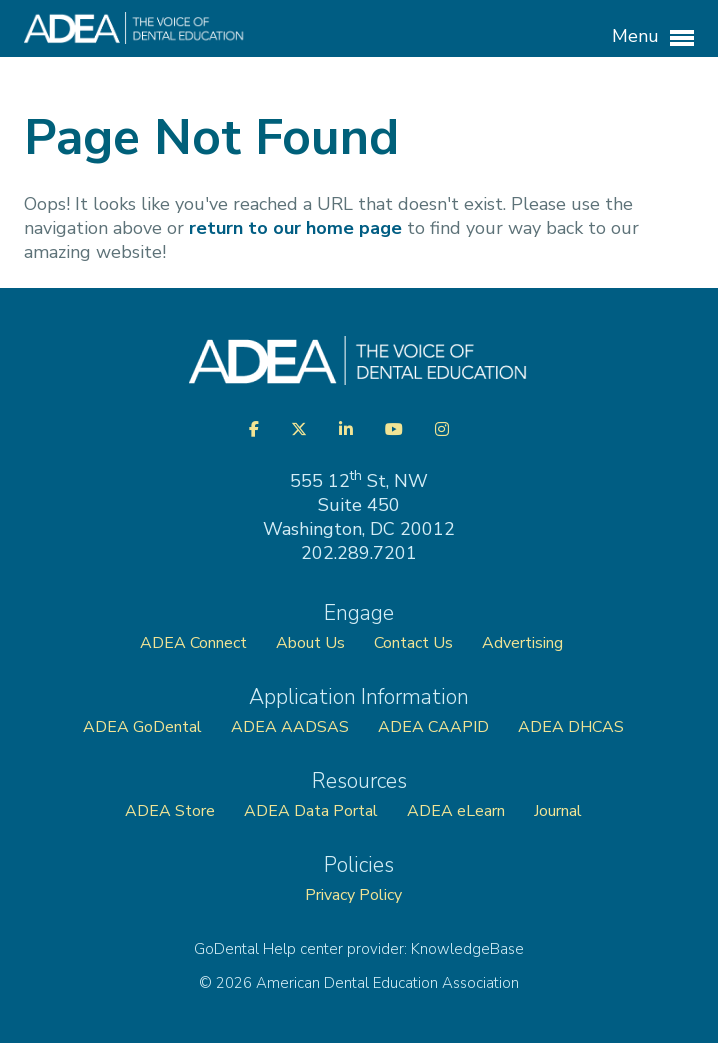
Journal (558, 811)
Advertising (524, 643)
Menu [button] (653, 37)
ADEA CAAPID (433, 727)
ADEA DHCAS (571, 727)
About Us (310, 643)
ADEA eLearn (456, 811)
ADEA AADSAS (290, 727)
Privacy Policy (353, 895)
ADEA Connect (193, 643)
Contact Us (413, 643)
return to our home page (295, 228)
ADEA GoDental (142, 727)
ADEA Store (170, 811)
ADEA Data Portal (311, 811)
